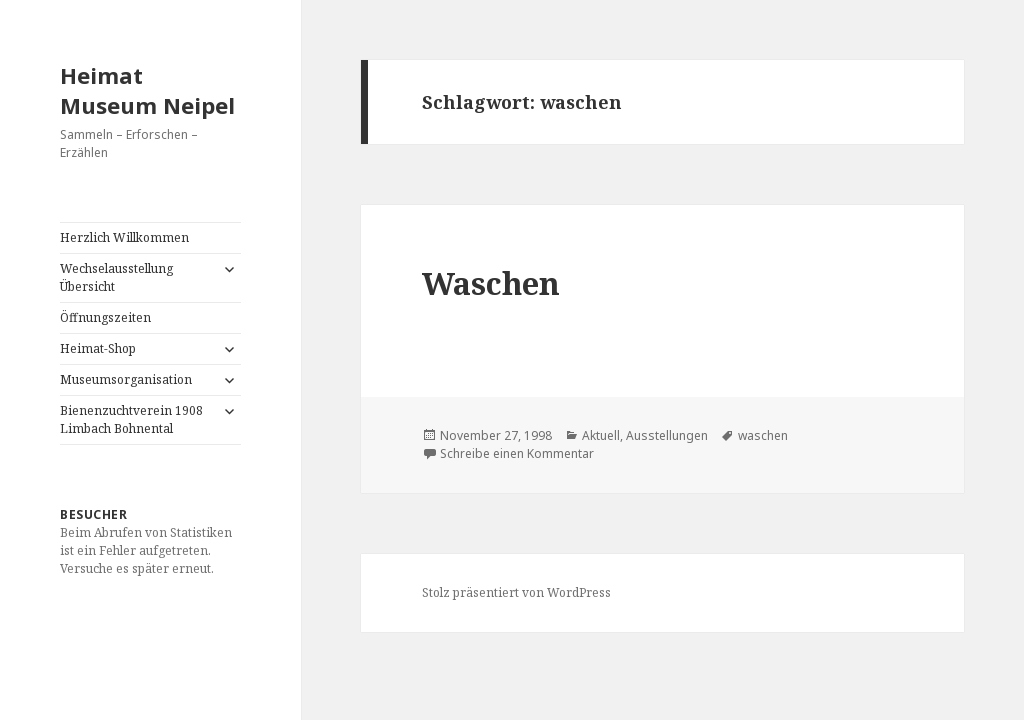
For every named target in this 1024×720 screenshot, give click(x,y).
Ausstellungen (667, 435)
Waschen (491, 283)
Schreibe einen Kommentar (517, 453)
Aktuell (601, 435)
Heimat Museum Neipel (147, 90)
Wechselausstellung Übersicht (116, 277)
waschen (763, 435)
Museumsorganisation (126, 379)
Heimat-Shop (98, 348)
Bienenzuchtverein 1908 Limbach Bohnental (131, 419)
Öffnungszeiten (105, 317)
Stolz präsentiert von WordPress (516, 592)
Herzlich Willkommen (124, 237)
